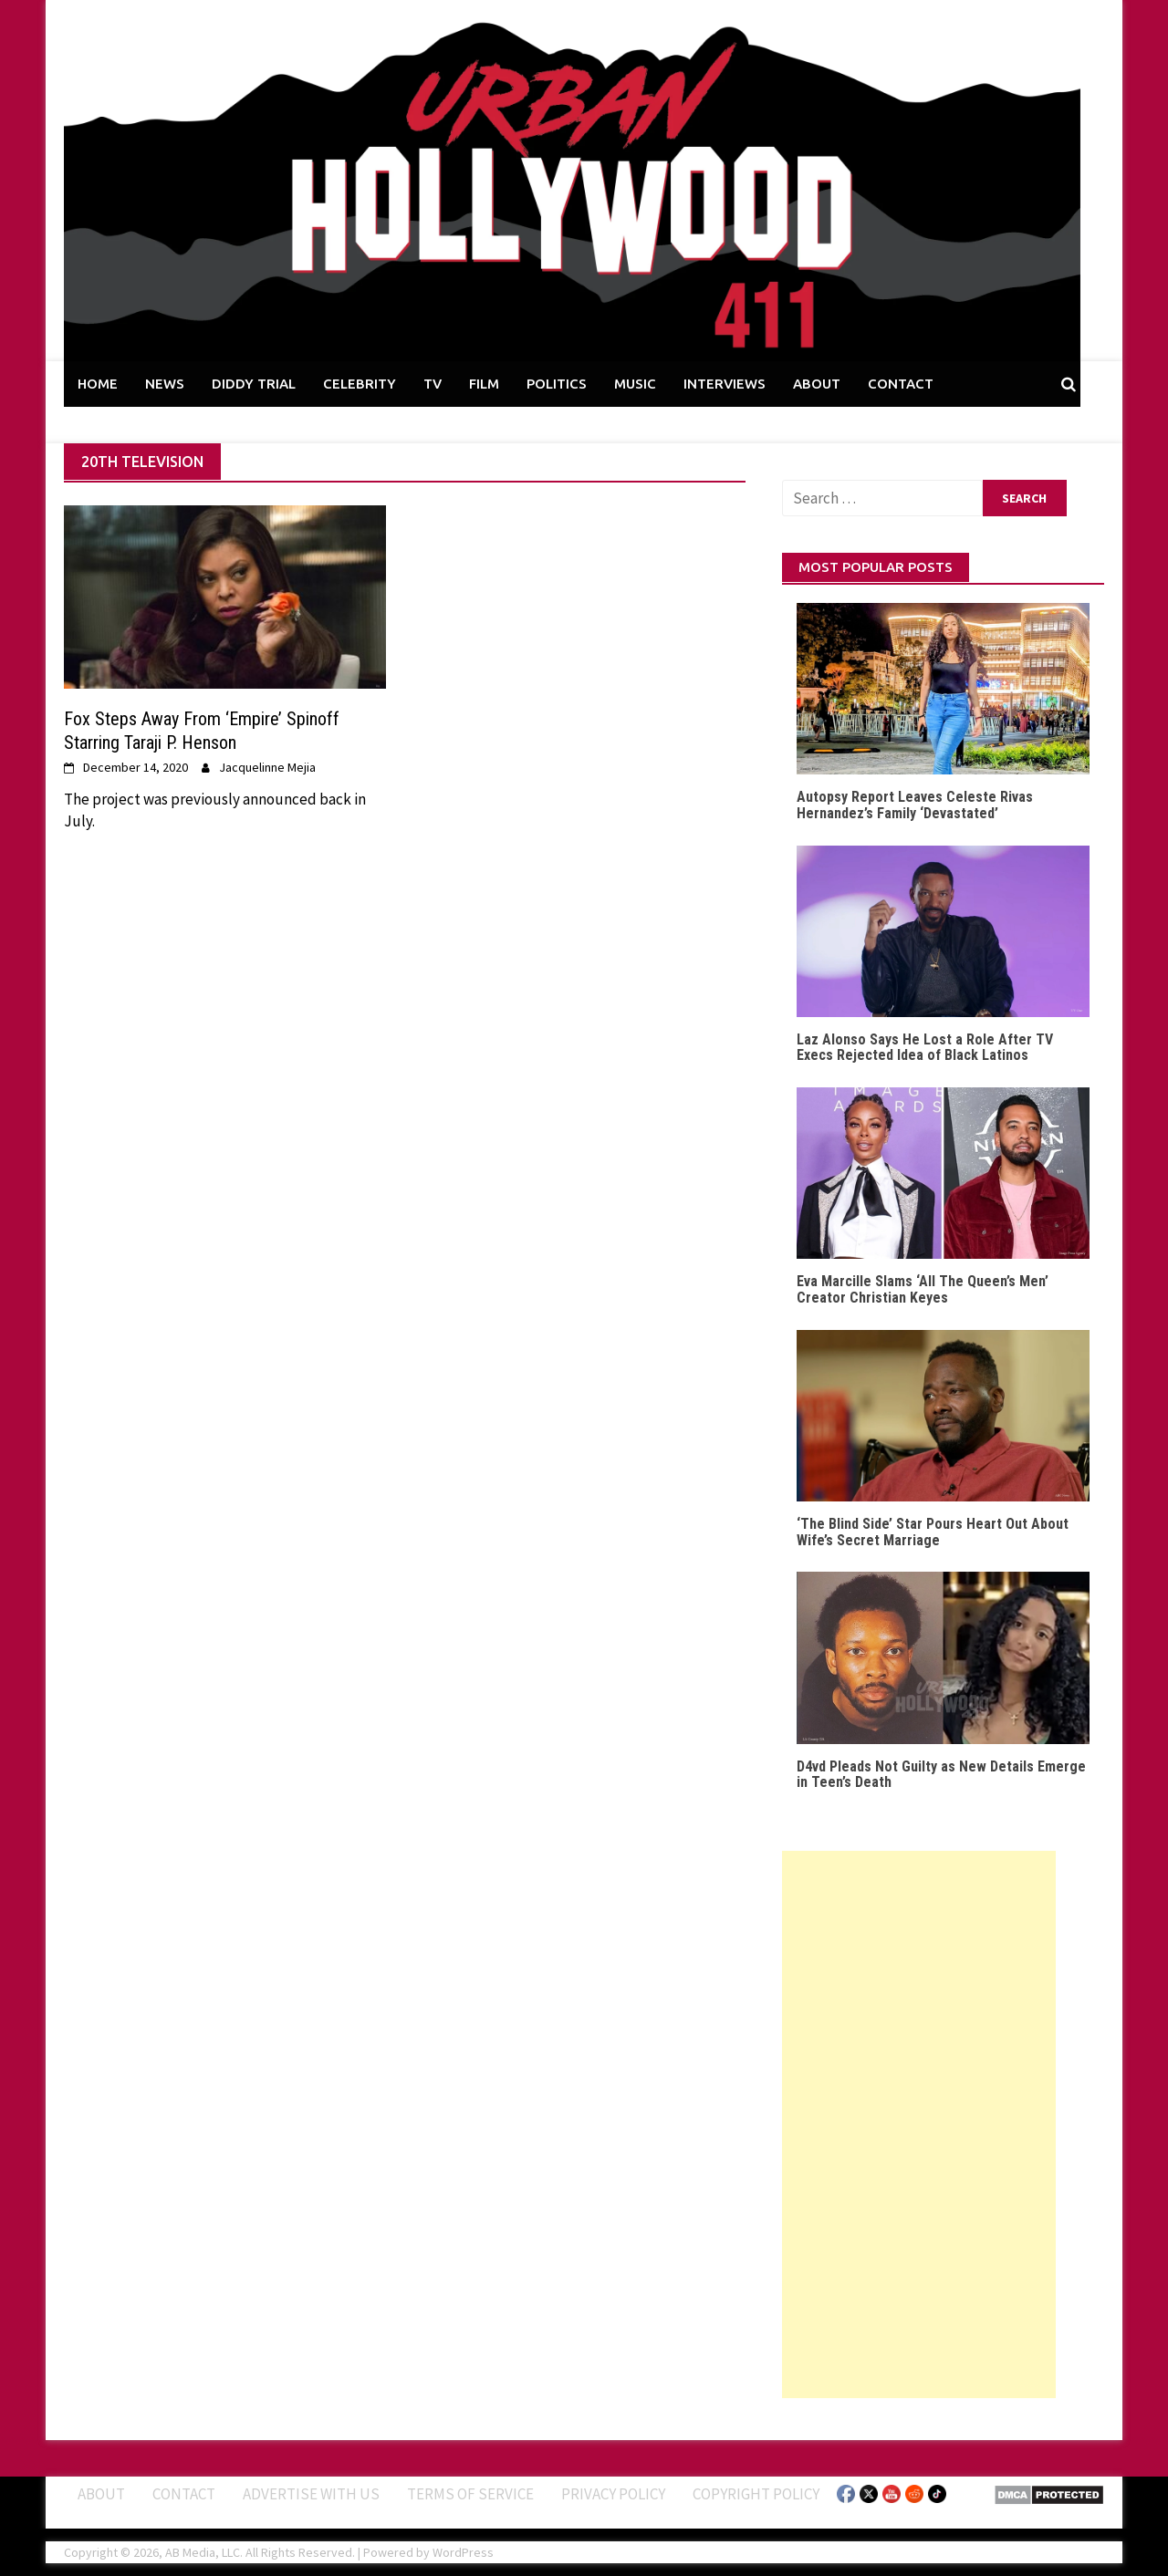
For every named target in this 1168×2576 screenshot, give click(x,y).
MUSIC (635, 383)
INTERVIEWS (724, 383)
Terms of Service (470, 2494)
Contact (183, 2494)
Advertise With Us (311, 2494)
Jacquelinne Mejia (267, 767)
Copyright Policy (756, 2494)
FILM (484, 383)
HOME (98, 383)
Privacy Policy (613, 2494)
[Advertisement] (919, 2124)
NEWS (164, 383)
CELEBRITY (359, 383)
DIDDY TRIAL (254, 383)
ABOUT (816, 383)
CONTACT (900, 383)
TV (432, 383)
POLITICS (557, 383)
